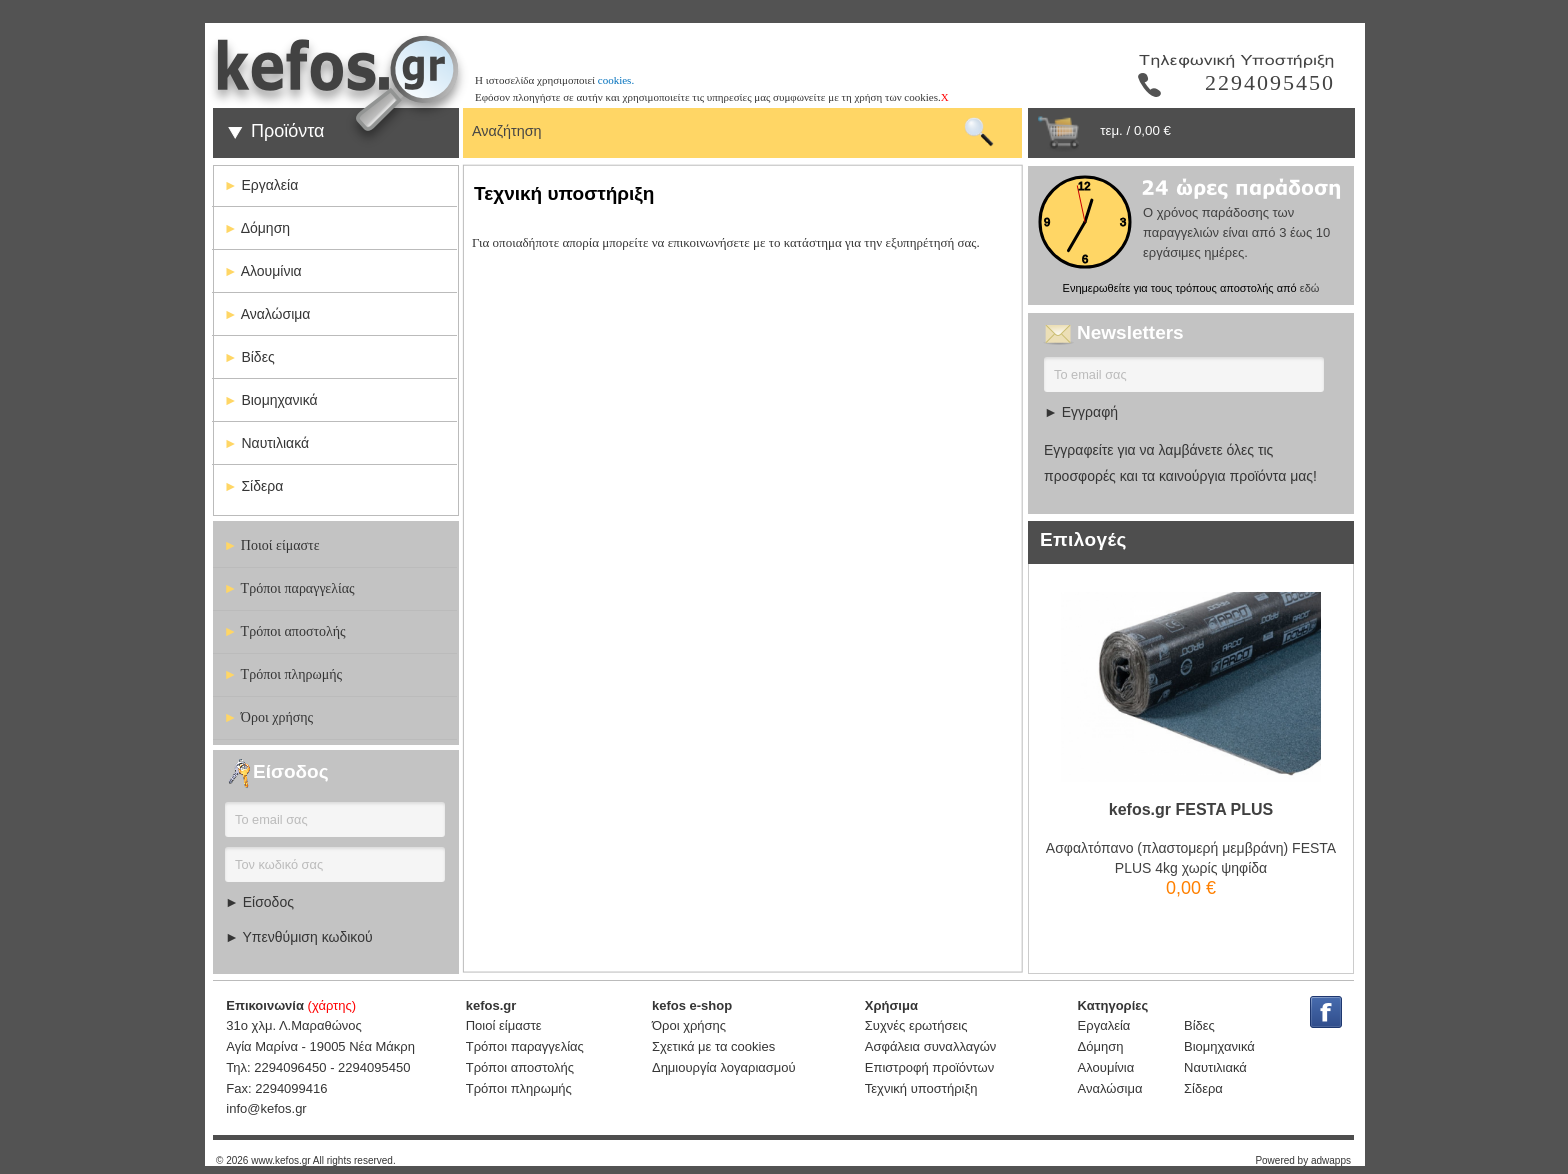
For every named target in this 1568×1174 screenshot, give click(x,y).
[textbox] (712, 128)
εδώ (1310, 288)
